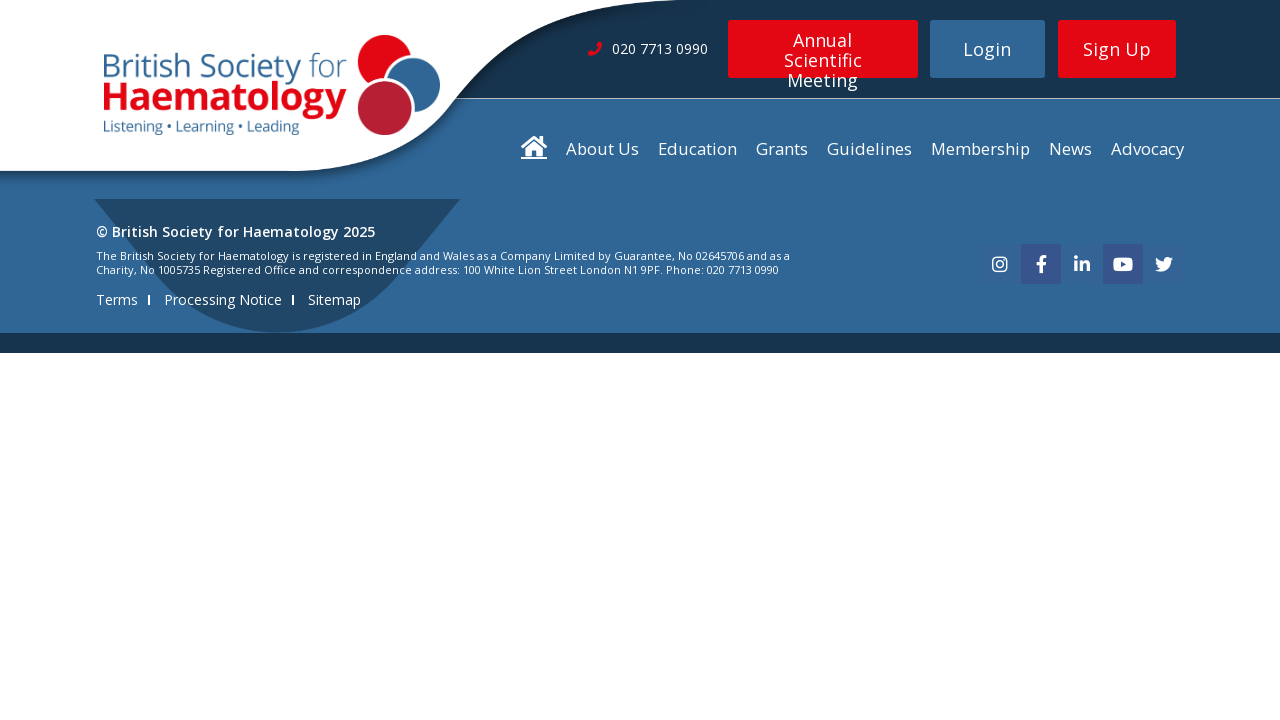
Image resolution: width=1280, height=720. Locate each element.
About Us (602, 148)
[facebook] (1041, 264)
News (1070, 148)
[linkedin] (1082, 264)
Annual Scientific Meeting (823, 53)
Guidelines (869, 148)
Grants (782, 148)
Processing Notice (223, 299)
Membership (980, 148)
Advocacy (1147, 148)
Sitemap (334, 299)
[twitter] (1164, 264)
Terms (117, 299)
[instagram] (1000, 264)
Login (987, 49)
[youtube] (1123, 264)
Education (697, 148)
